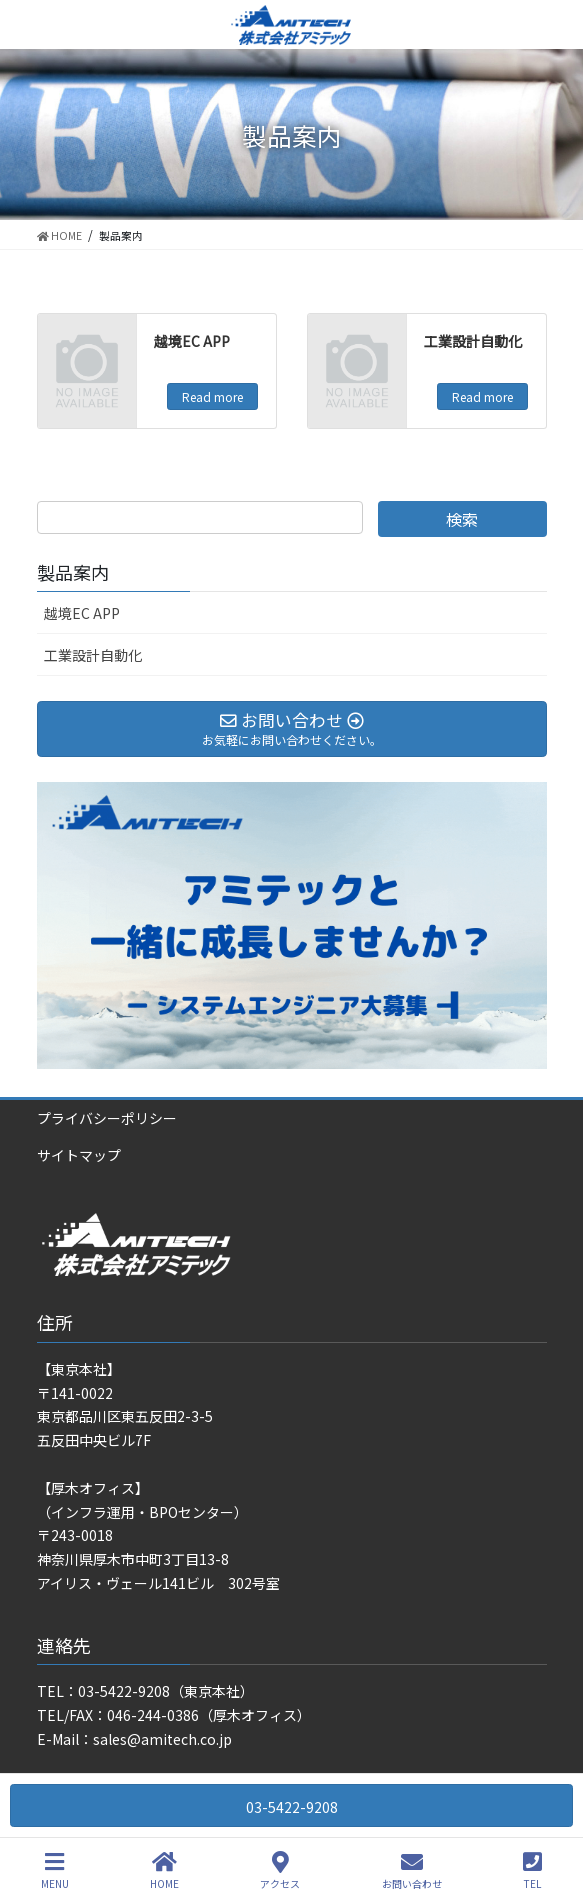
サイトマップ (79, 1155)
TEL (532, 1870)
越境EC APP (192, 341)
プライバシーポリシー (107, 1118)
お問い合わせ (412, 1870)
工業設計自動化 (473, 341)
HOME (164, 1870)
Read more (212, 396)
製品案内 (73, 572)
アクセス (280, 1870)
